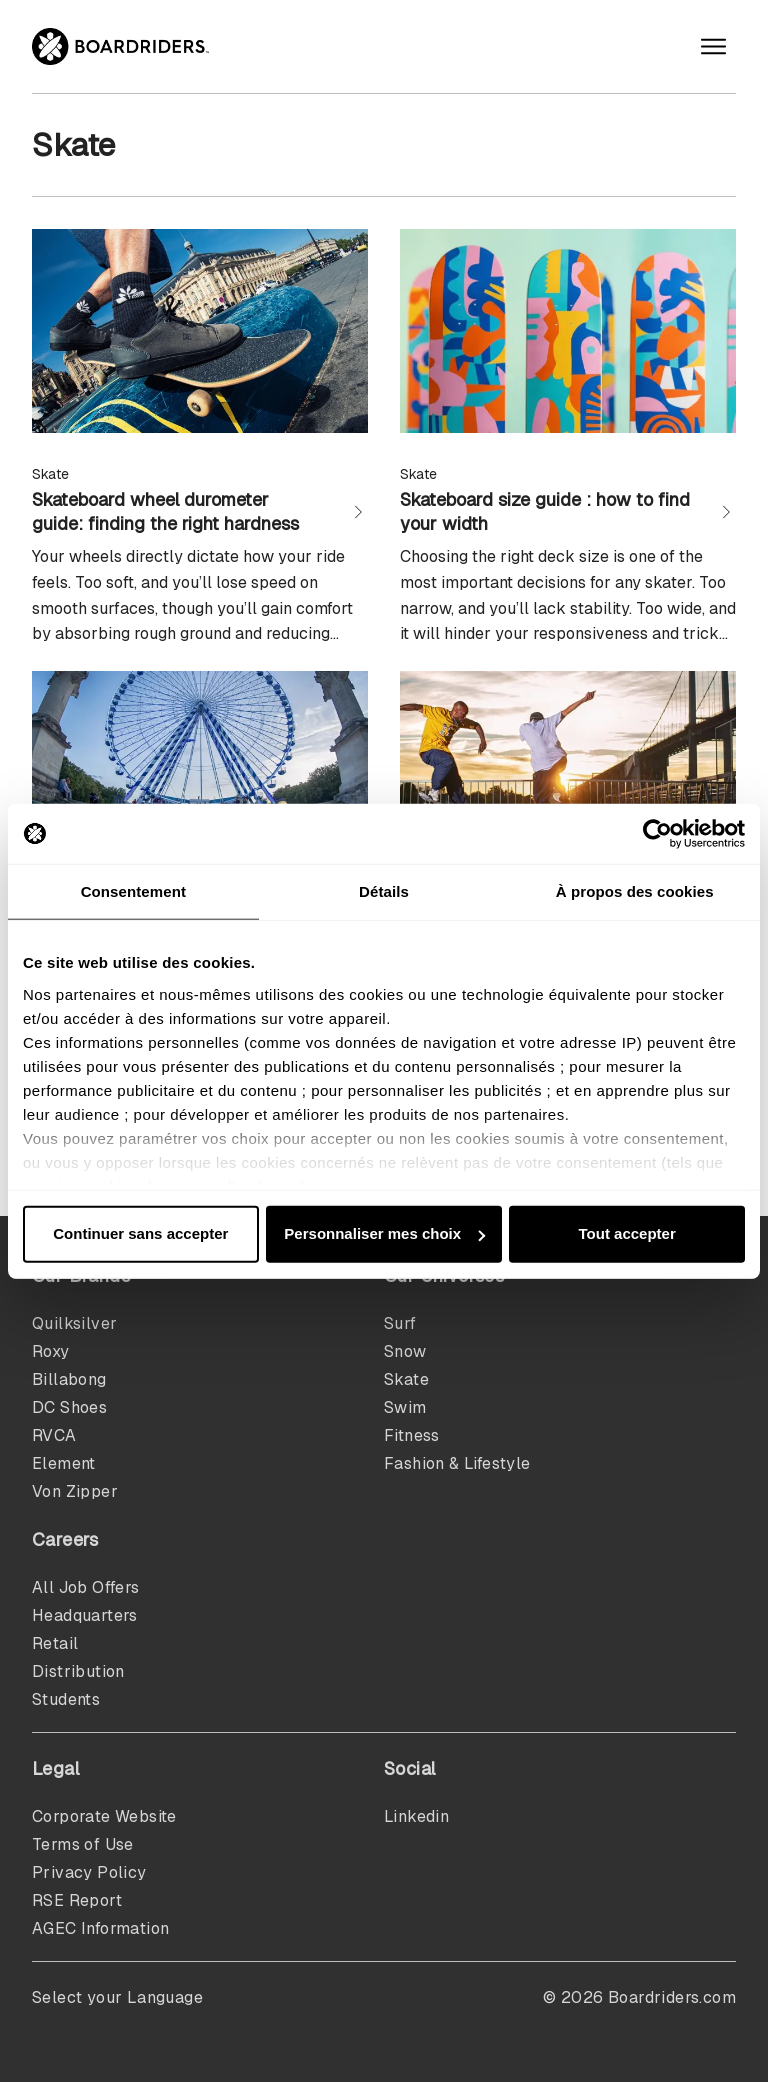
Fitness (412, 1435)
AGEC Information (100, 1928)
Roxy (51, 1351)
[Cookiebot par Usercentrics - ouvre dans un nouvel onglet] (657, 834)
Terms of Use (83, 1844)
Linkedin (416, 1816)
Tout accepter (627, 1233)
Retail (55, 1643)
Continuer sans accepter (140, 1233)
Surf (400, 1323)
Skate (406, 1379)
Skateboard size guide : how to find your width (545, 511)
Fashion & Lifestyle (457, 1463)
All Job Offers (86, 1587)
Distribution (78, 1671)
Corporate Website (104, 1816)
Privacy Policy (89, 1872)
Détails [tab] (384, 891)
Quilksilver (74, 1323)
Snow (405, 1351)
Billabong (69, 1379)
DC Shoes (69, 1407)
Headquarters (85, 1615)
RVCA (54, 1435)
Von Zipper (75, 1491)
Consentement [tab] (133, 891)
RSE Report (77, 1900)
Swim (405, 1407)
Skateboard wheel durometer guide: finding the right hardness (165, 511)
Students (66, 1699)
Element (64, 1463)
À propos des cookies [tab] (635, 891)
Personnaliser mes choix (384, 1233)
